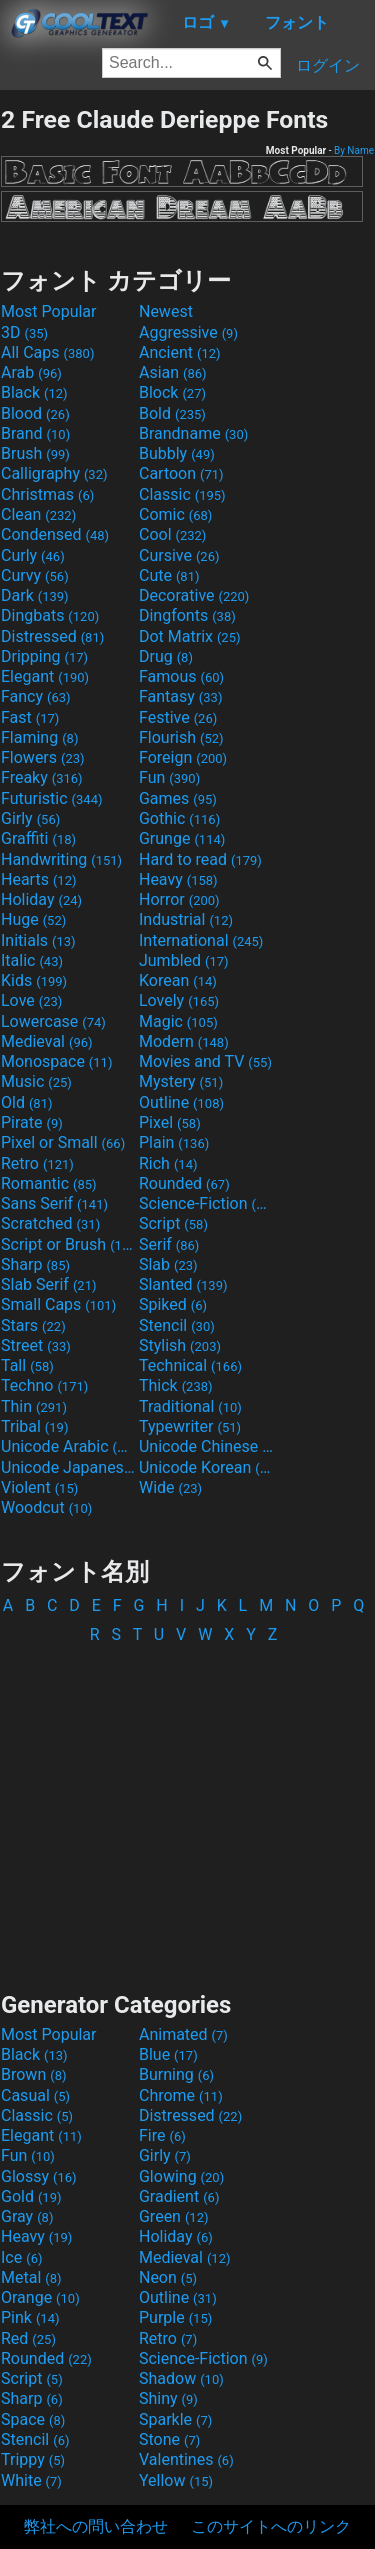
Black (34, 392)
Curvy (35, 575)
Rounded (184, 1183)
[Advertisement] (188, 1809)
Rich (168, 1163)
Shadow (181, 2378)
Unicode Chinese (206, 1446)
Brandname (193, 433)
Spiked (173, 1304)
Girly (30, 818)
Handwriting (61, 859)
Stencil (177, 1325)
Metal (31, 2277)
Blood (35, 413)
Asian (173, 372)
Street (36, 1345)
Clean (38, 514)
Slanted (183, 1284)
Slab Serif (48, 1284)
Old (26, 1102)
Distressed (52, 636)
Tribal (34, 1426)
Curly (33, 555)
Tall (27, 1365)
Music (36, 1081)
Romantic (49, 1183)
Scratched (50, 1223)
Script (173, 1223)
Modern (184, 1041)
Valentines (186, 2459)
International (201, 940)
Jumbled (184, 960)
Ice (21, 2257)
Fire (162, 2135)
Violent (39, 1487)
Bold (172, 413)
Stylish (180, 1345)
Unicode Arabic (68, 1446)
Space (33, 2419)
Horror (179, 899)
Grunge (182, 838)
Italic (32, 960)
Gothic (179, 818)
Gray (27, 2216)
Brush (35, 453)
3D (24, 332)
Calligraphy (54, 473)
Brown (33, 2074)
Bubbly (177, 453)
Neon (168, 2277)
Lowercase (53, 1021)
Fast (30, 717)
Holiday (41, 899)
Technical (190, 1365)
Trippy (33, 2459)
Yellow (176, 2480)
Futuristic (52, 798)
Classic (182, 494)
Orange (40, 2297)
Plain (174, 1142)
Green (174, 2216)
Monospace (56, 1061)
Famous (181, 676)
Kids (34, 980)
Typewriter (190, 1426)
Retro (37, 1163)
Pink (30, 2317)
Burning (176, 2074)
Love (31, 1000)
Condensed (55, 534)
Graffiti (38, 838)
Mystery (181, 1081)
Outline (181, 1102)
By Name (354, 150)
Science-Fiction (206, 1203)
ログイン (328, 65)
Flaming (39, 737)
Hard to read (200, 859)
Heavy (178, 879)
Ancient (180, 352)
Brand (35, 433)
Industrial (186, 919)
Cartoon (181, 473)
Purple (175, 2317)
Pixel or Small (63, 1142)
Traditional (190, 1406)
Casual (35, 2095)
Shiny (168, 2398)
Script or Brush (68, 1244)
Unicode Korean (206, 1467)
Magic (178, 1021)
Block (172, 392)
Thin (34, 1406)
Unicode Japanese (68, 1467)
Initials (38, 940)
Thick (176, 1385)
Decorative (194, 595)
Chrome (181, 2095)
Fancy (36, 696)
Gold (31, 2196)
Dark (35, 595)
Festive (178, 717)
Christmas (47, 494)
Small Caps (58, 1304)
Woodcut (46, 1507)
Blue (168, 2054)
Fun (169, 777)
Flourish (181, 737)
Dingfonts (187, 615)
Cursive (179, 555)
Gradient (179, 2196)
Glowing (181, 2176)
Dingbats (50, 615)
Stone (169, 2439)
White (31, 2480)
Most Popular (49, 311)
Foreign (183, 757)
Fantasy (180, 696)
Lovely (179, 1000)
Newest (166, 311)
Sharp (35, 1264)
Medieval (47, 1041)
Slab (168, 1264)
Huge (33, 919)
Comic (175, 514)
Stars (33, 1325)
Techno (44, 1385)
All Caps (47, 352)
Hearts (38, 879)
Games (178, 798)
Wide (170, 1487)
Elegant (45, 676)
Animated (183, 2034)
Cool (172, 534)
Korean (178, 980)
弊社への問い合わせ (96, 2526)
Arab (31, 372)
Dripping (44, 656)
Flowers (43, 757)
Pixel (170, 1122)
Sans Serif (54, 1203)
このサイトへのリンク (271, 2526)
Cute (169, 575)
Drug (166, 656)
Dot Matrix (190, 636)
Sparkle (175, 2419)
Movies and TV (205, 1061)
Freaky (42, 777)
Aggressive (188, 332)
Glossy (39, 2176)
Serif (169, 1244)
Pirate (32, 1122)
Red (28, 2338)
